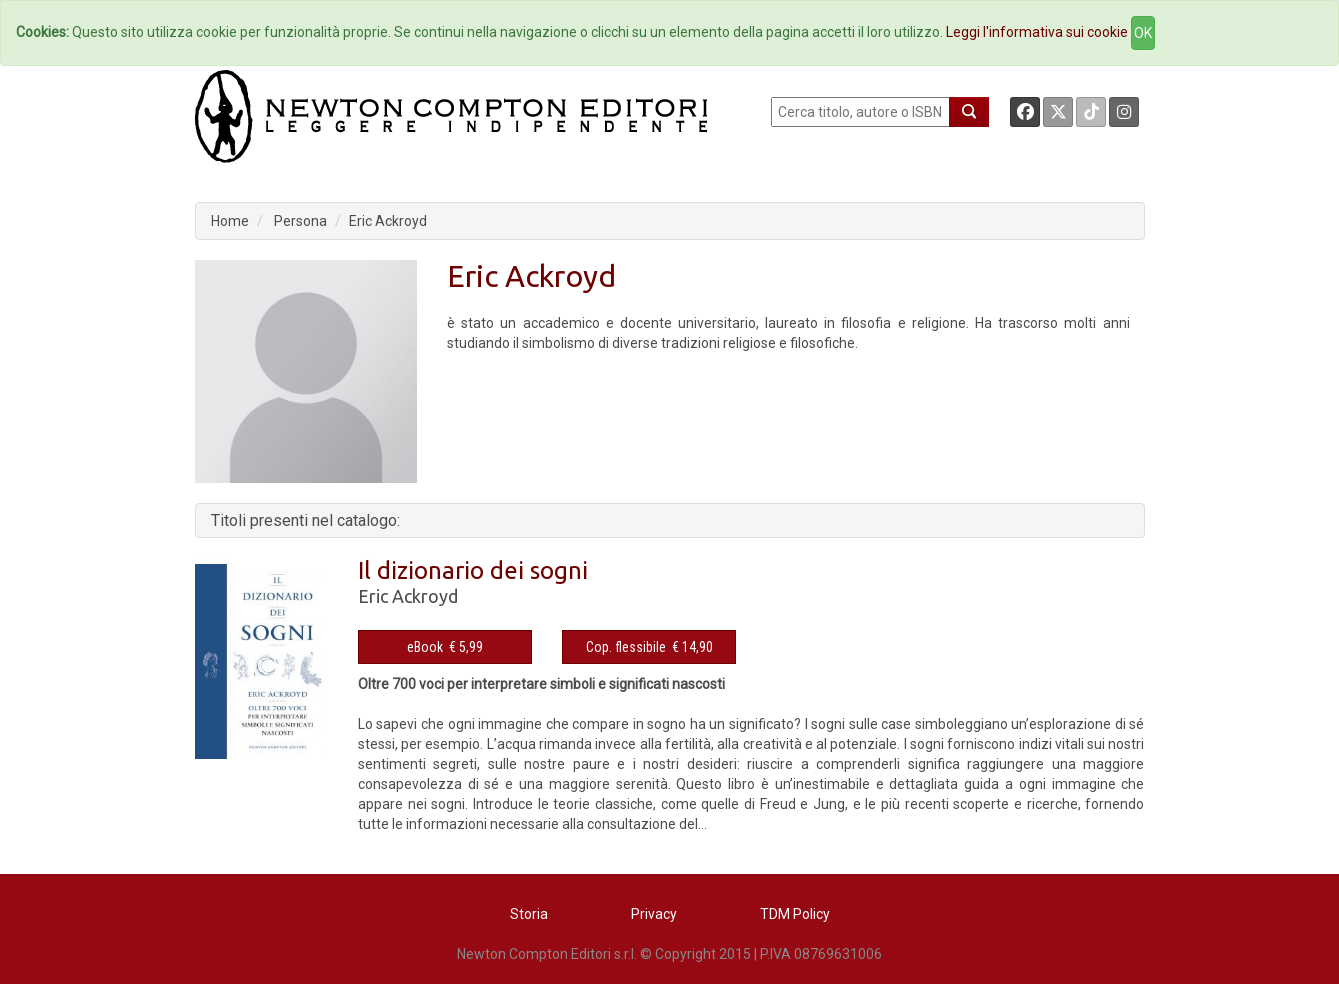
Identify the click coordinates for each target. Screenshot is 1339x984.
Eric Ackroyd (388, 221)
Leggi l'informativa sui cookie (1037, 32)
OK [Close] (1143, 33)
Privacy (654, 914)
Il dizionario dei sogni (473, 570)
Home (230, 221)
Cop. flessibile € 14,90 (649, 647)
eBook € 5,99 (445, 647)
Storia (529, 914)
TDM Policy (795, 914)
